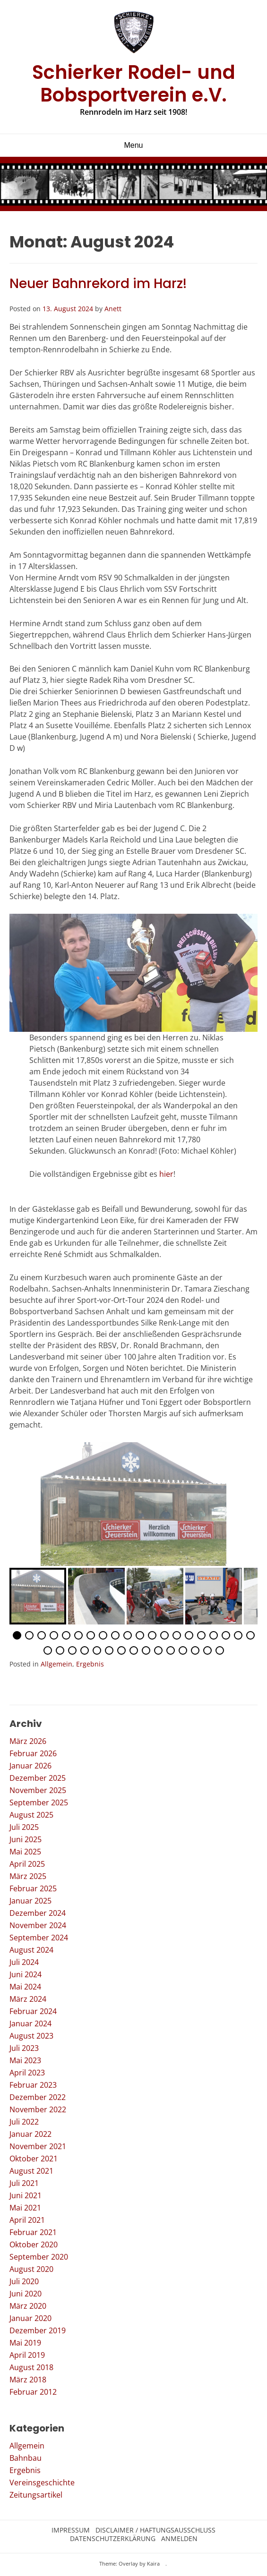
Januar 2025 (30, 1901)
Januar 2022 (30, 2134)
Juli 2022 (24, 2122)
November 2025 (37, 1790)
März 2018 (27, 2379)
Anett (112, 308)
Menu (133, 145)
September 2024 (38, 1937)
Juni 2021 (25, 2195)
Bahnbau (25, 2458)
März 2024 (27, 1999)
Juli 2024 (24, 1962)
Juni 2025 (25, 1839)
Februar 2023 (33, 2085)
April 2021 (27, 2220)
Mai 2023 (25, 2060)
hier (166, 1174)
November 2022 (37, 2109)
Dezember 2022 (37, 2097)
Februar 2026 (33, 1753)
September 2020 (38, 2257)
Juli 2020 (24, 2281)
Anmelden (179, 2538)
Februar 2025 (33, 1888)
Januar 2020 (30, 2318)
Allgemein (56, 1663)
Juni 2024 (25, 1974)
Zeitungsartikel (35, 2495)
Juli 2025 (24, 1827)
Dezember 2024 (37, 1913)
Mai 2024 (25, 1986)
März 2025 (27, 1876)
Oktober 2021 (33, 2158)
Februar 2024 (33, 2011)
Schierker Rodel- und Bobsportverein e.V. (133, 83)
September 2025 (38, 1802)
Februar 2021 (33, 2232)
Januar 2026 (30, 1765)
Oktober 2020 (33, 2244)
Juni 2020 (25, 2293)
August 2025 (31, 1815)
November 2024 (37, 1925)
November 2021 (37, 2146)
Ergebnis (90, 1663)
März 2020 (27, 2306)
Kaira (153, 2563)
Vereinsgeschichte (42, 2482)
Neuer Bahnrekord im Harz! (98, 283)
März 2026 (27, 1741)
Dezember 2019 (37, 2330)
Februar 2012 (33, 2392)
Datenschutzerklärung (112, 2538)
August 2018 (31, 2367)
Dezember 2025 (37, 1778)
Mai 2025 (25, 1851)
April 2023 (27, 2072)
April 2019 (27, 2355)
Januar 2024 (30, 2023)
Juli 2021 (24, 2183)
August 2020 (31, 2269)
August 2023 (31, 2036)
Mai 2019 (25, 2343)
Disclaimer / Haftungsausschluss (155, 2530)
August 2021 (31, 2171)
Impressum (71, 2530)
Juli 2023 (24, 2048)
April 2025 (27, 1864)
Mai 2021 (25, 2207)
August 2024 (31, 1950)
